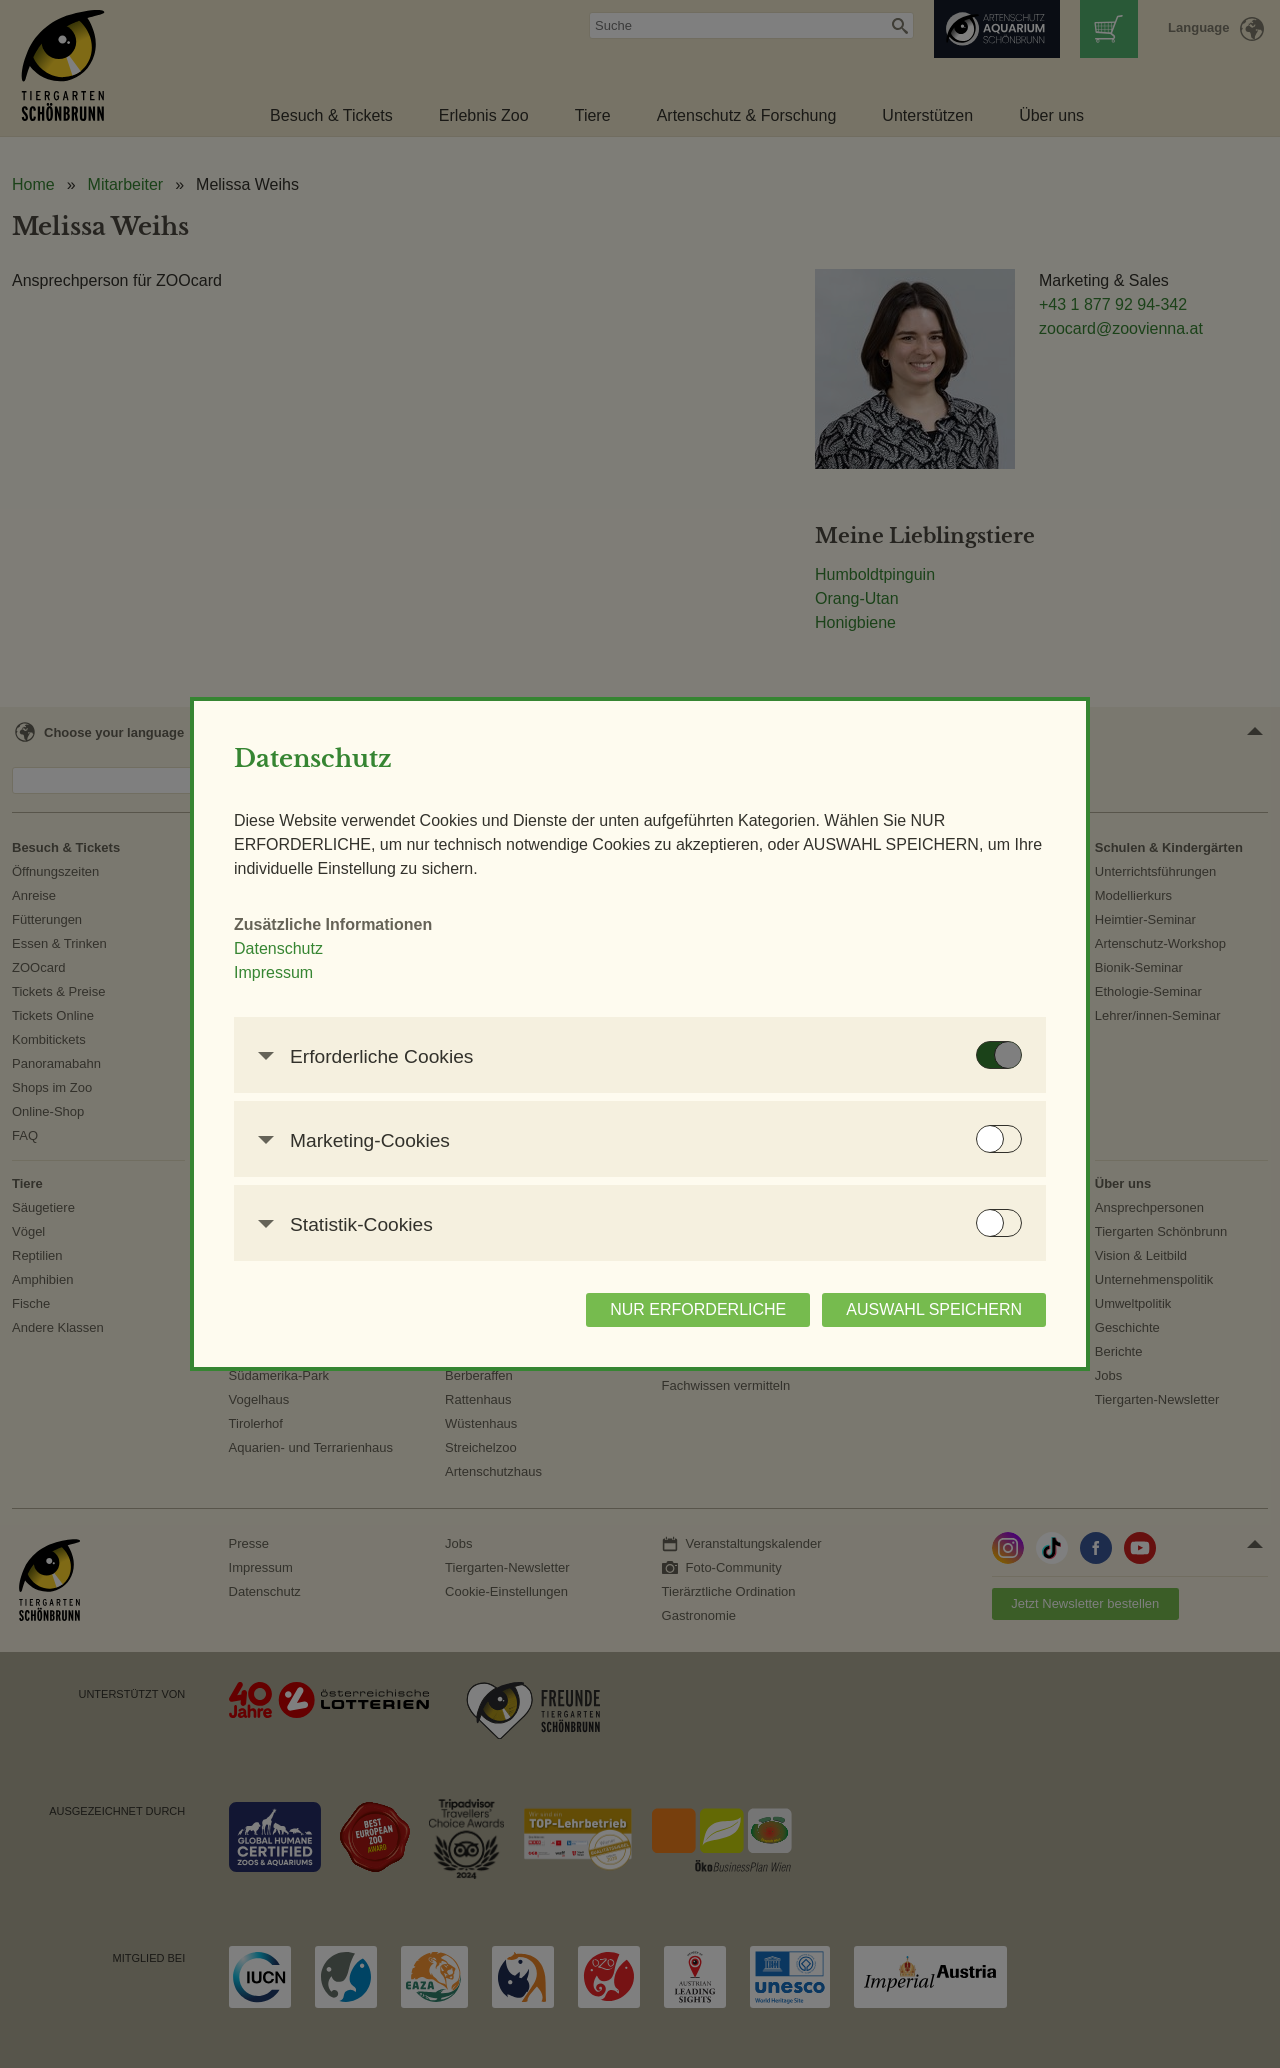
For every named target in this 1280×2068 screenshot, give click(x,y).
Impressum (273, 972)
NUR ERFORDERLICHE (698, 1309)
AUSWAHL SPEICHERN (934, 1309)
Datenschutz (278, 948)
